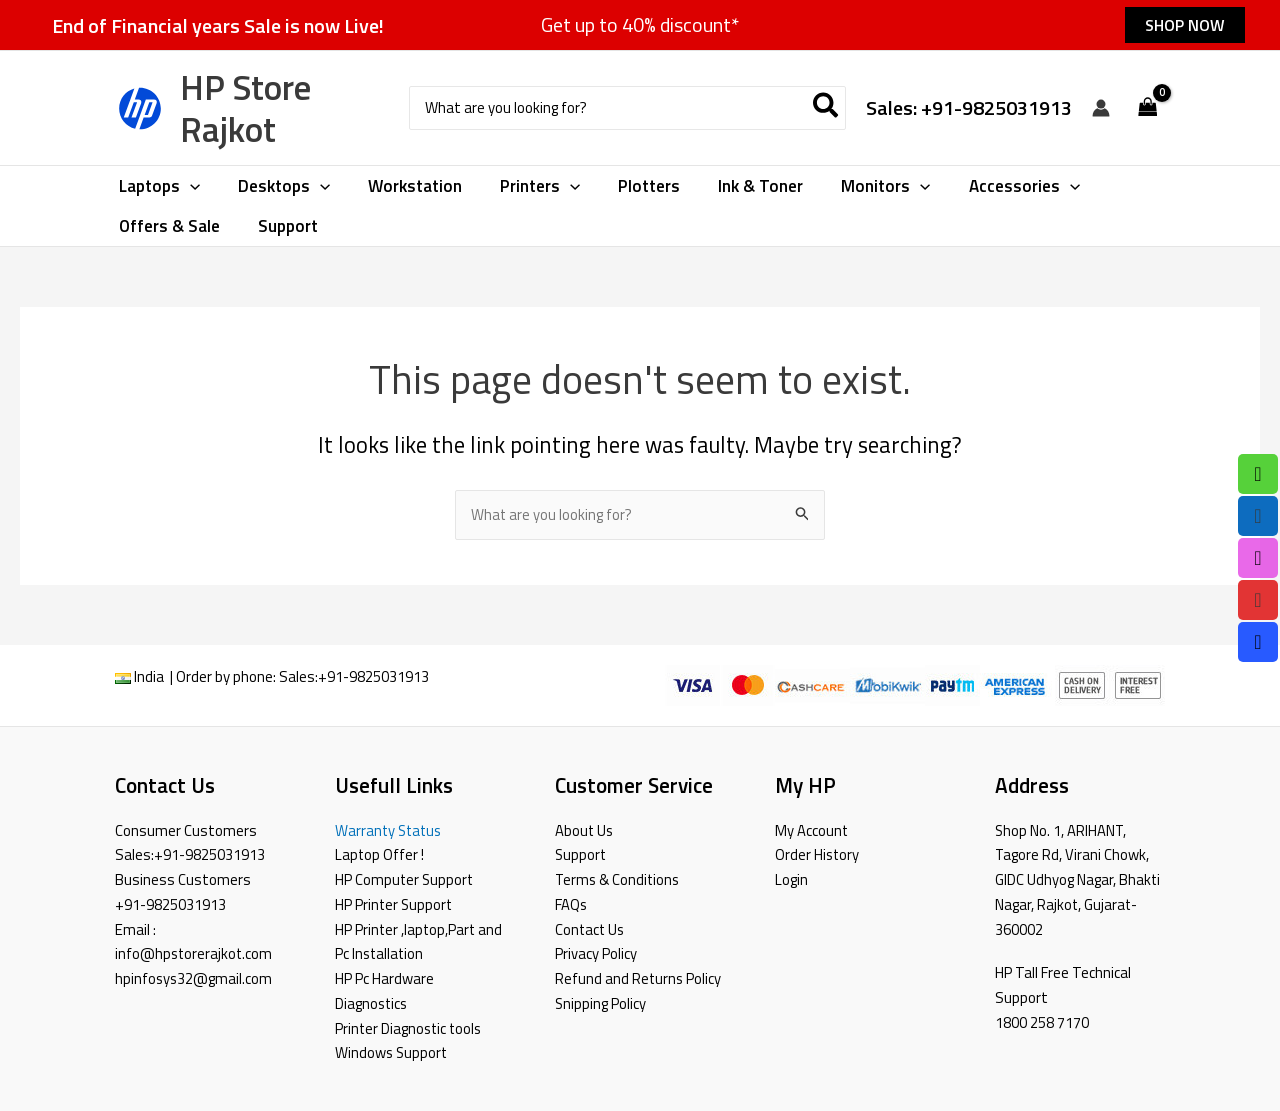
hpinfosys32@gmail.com (194, 978)
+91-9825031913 (374, 677)
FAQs (571, 904)
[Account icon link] (1101, 108)
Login (791, 879)
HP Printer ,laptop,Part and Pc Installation (420, 942)
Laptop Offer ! (380, 854)
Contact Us (591, 929)
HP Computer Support (405, 879)
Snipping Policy (601, 1003)
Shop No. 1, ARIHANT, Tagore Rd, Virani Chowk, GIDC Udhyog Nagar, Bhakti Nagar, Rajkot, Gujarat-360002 (1078, 880)
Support (581, 854)
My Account (812, 830)
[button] (1185, 25)
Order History (818, 854)
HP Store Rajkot (245, 108)
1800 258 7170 (1042, 1022)
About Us (585, 830)
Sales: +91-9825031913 (969, 107)
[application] (188, 186)
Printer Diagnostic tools (410, 1028)
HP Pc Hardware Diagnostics (384, 991)
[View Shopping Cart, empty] (1148, 108)
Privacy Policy (596, 953)
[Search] (826, 108)
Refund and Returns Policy (639, 978)
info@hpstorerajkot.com (195, 953)
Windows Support (392, 1052)
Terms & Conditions (619, 879)
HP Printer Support (395, 904)
